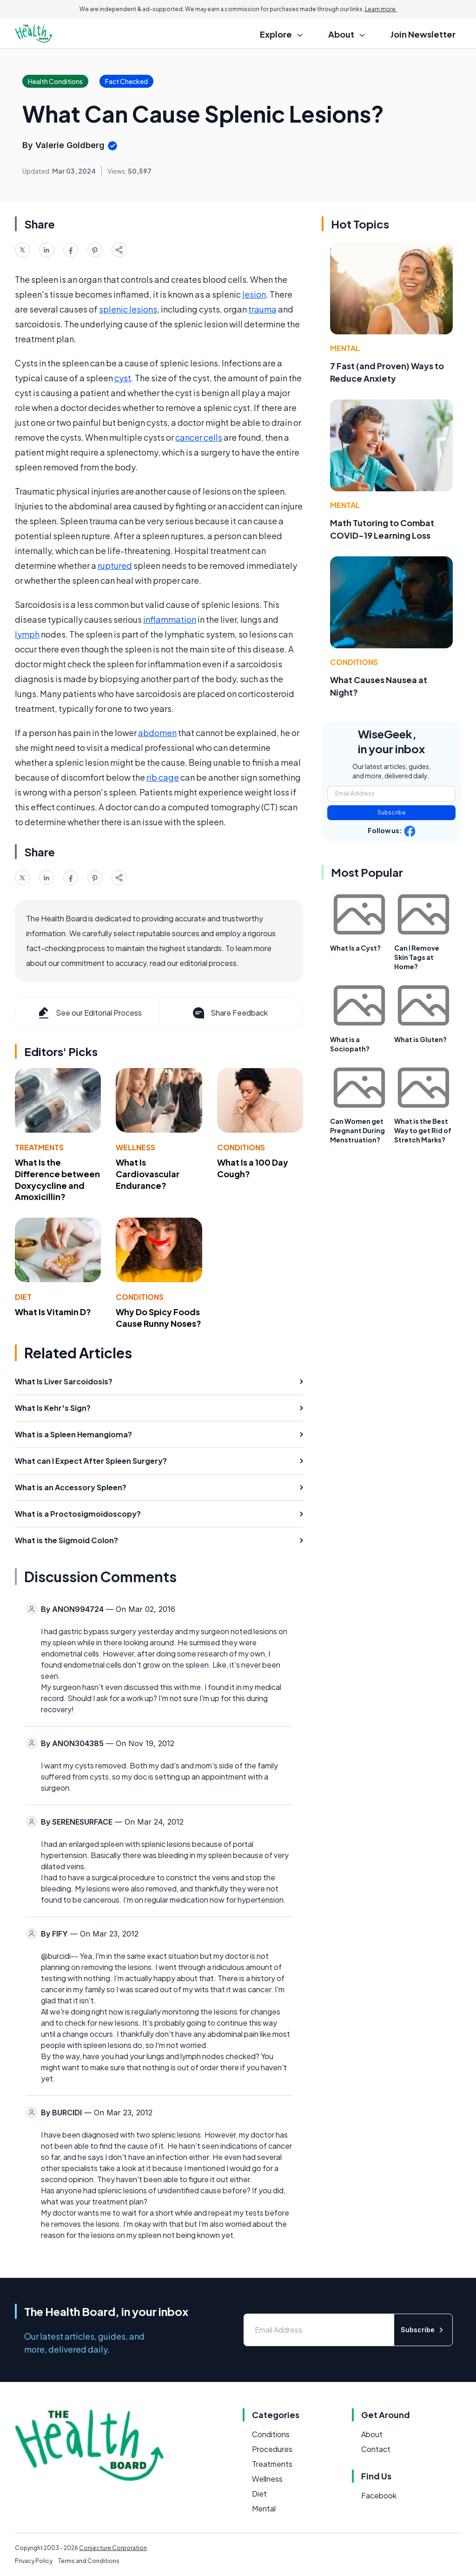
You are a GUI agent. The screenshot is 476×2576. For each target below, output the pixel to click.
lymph (27, 634)
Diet (23, 1297)
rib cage (162, 777)
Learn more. (381, 9)
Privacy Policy (34, 2560)
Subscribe (391, 812)
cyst (122, 377)
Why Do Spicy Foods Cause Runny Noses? (158, 1317)
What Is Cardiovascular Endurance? (147, 1174)
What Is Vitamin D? (53, 1311)
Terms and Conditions (88, 2560)
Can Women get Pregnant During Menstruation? (357, 1130)
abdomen (157, 732)
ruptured (115, 565)
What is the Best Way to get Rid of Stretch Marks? (422, 1130)
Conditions (241, 1147)
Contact (375, 2449)
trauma (262, 309)
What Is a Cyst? (355, 948)
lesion (254, 294)
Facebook (379, 2495)
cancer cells (198, 437)
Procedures (272, 2449)
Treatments (39, 1147)
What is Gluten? (420, 1039)
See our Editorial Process (89, 1012)
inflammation (169, 619)
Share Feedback (229, 1012)
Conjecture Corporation (113, 2547)
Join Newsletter (423, 34)
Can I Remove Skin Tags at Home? (416, 957)
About (372, 2434)
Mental (345, 348)
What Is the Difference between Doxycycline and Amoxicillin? (57, 1179)
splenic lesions (128, 309)
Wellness (135, 1147)
